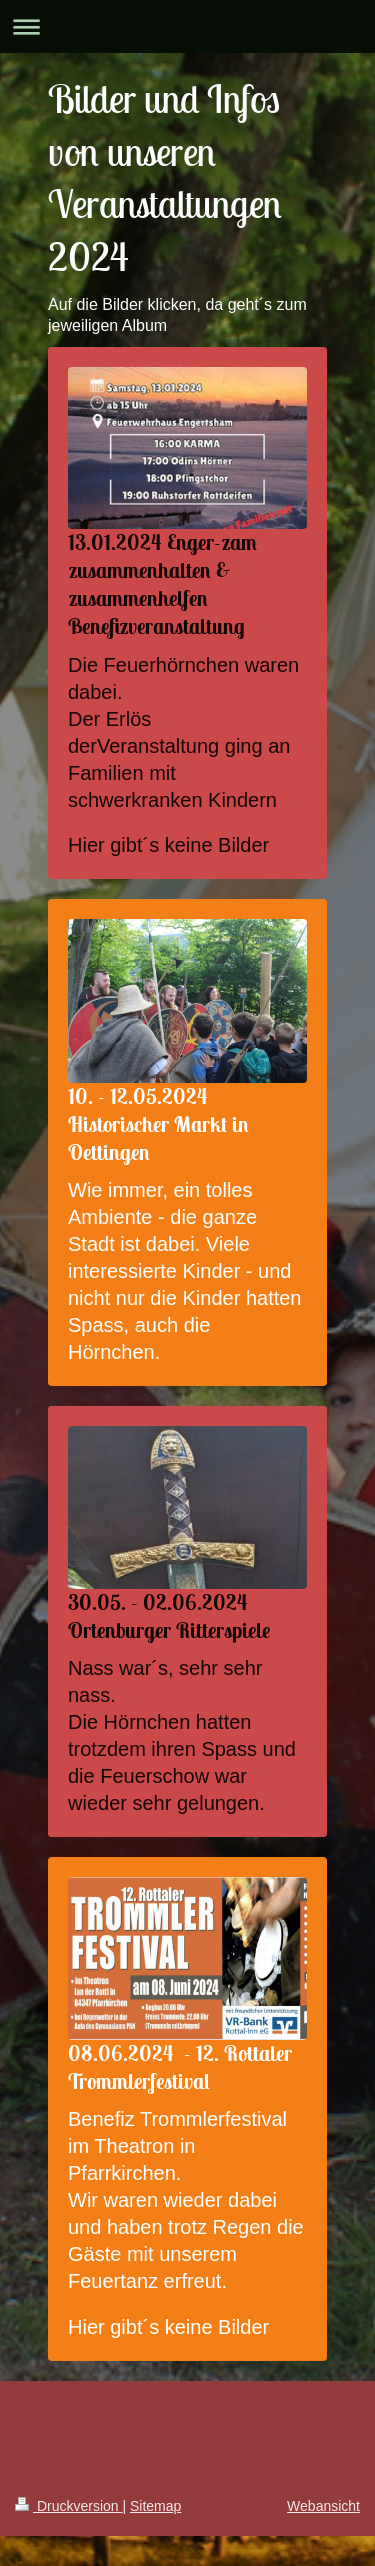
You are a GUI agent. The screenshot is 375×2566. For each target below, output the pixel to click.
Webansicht (323, 2506)
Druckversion (68, 2506)
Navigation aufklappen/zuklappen (187, 26)
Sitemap (155, 2506)
